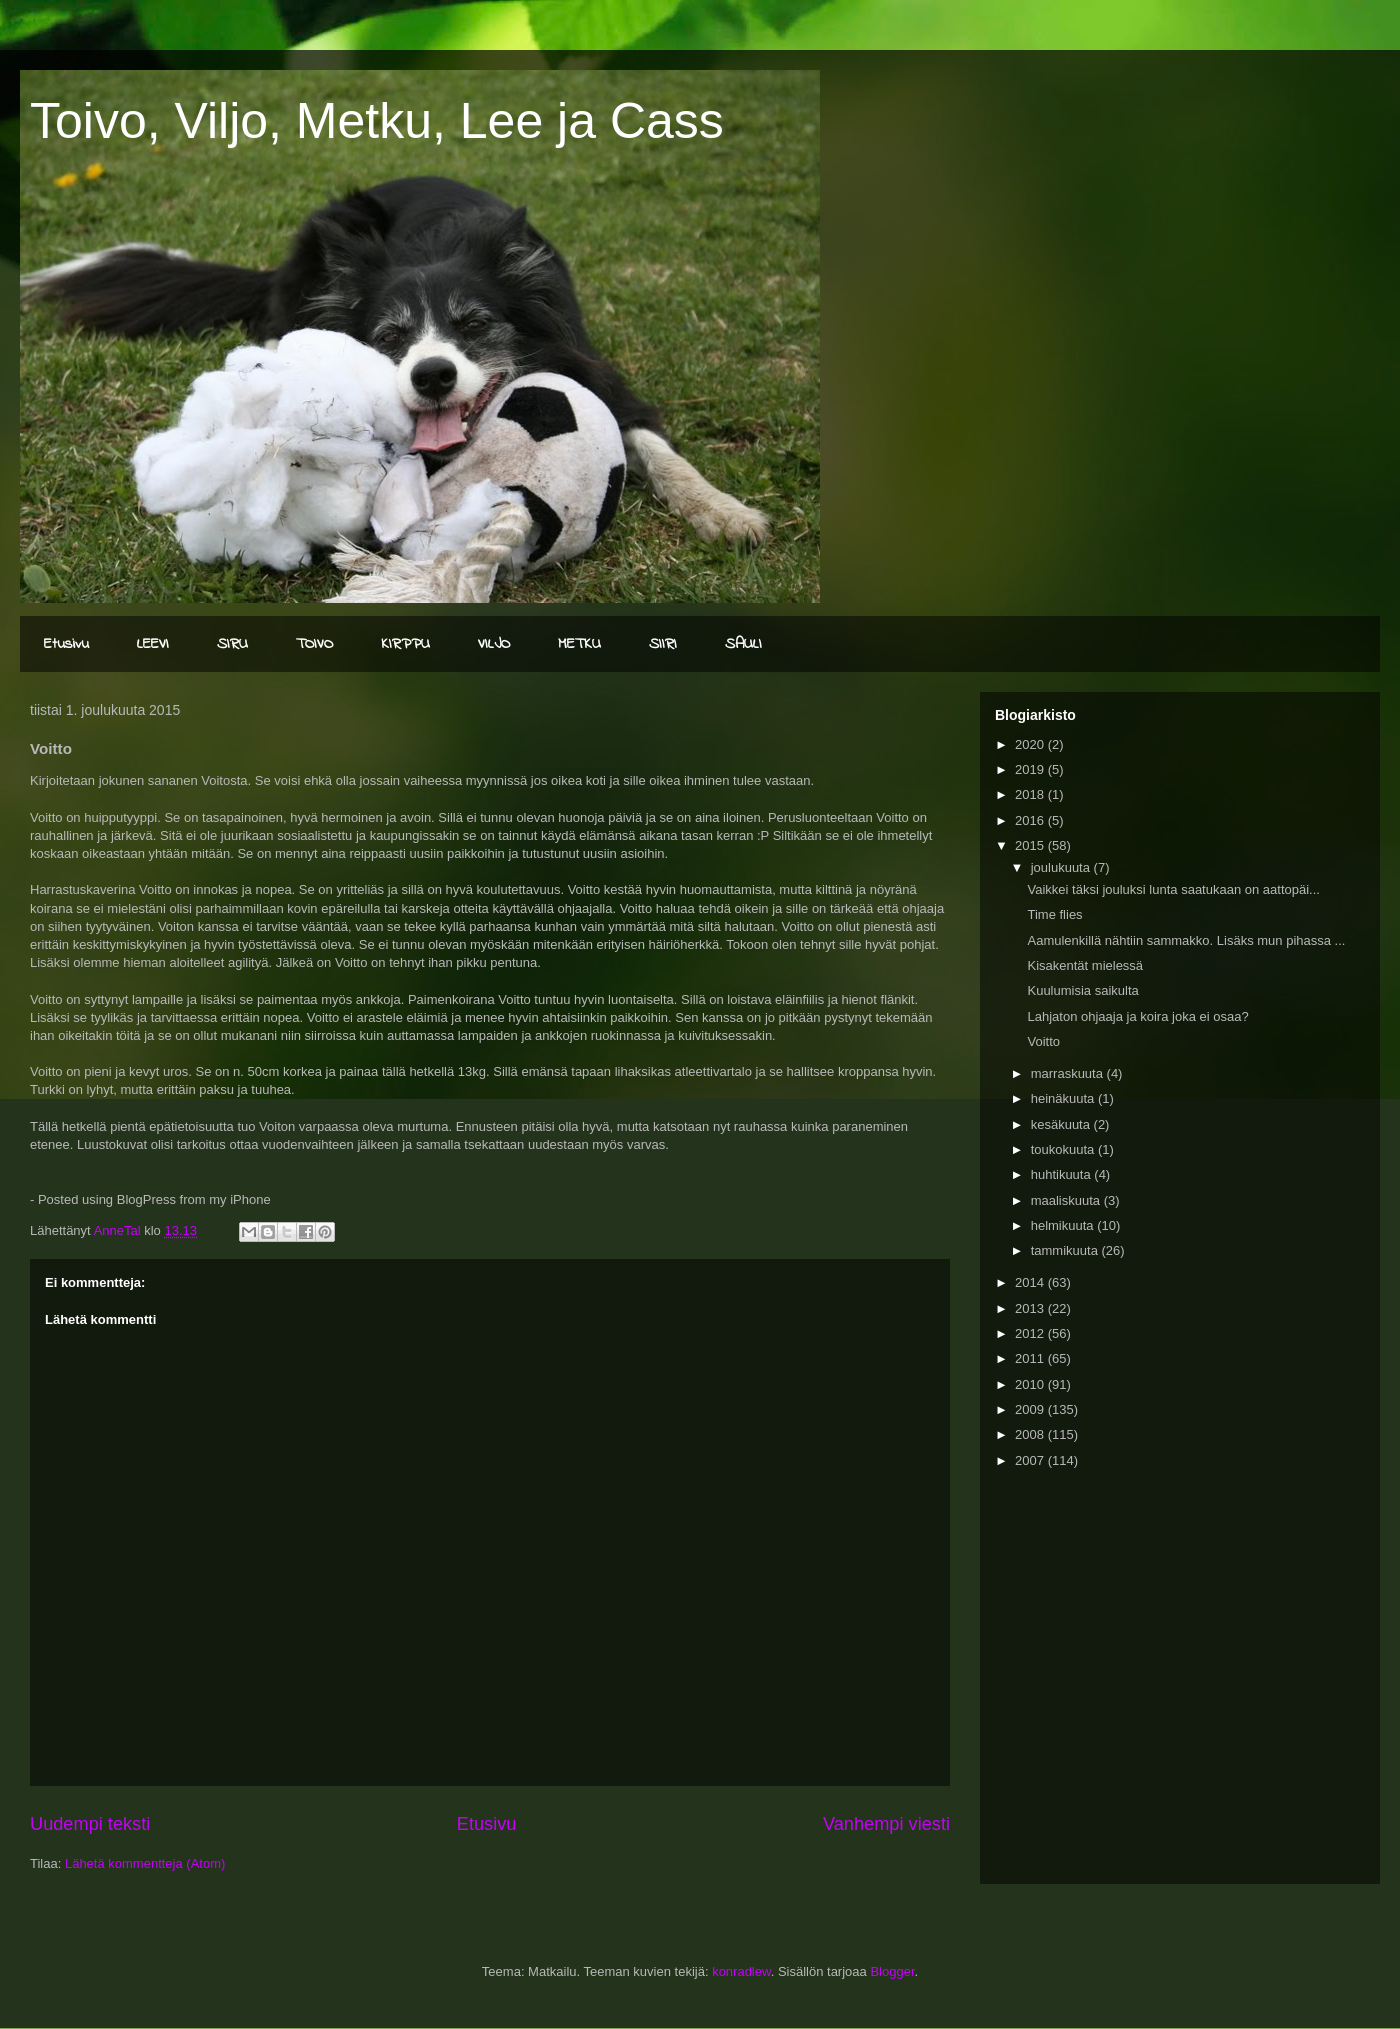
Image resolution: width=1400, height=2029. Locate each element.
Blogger (892, 1971)
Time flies (1054, 914)
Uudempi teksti (90, 1824)
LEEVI (153, 644)
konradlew (741, 1971)
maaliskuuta (1067, 1200)
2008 (1031, 1434)
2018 (1031, 794)
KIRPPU (405, 644)
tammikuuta (1066, 1250)
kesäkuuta (1062, 1124)
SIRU (232, 644)
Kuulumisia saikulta (1082, 990)
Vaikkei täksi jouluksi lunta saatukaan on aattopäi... (1173, 889)
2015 (1031, 845)
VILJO (494, 644)
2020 (1031, 744)
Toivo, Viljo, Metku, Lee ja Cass (377, 121)
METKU (579, 644)
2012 (1031, 1333)
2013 (1031, 1308)
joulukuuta (1062, 867)
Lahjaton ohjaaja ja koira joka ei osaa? (1137, 1016)
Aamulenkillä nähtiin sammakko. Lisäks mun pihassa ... (1186, 940)
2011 (1031, 1358)
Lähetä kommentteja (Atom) (145, 1863)
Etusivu (66, 644)
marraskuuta (1069, 1073)
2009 (1031, 1409)
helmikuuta (1064, 1225)
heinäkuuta (1064, 1098)
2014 (1031, 1282)
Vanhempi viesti (886, 1824)
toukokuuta (1064, 1149)
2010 (1031, 1384)
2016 (1031, 820)
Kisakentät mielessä (1085, 965)
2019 (1031, 769)
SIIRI (663, 644)
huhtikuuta (1063, 1174)
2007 (1031, 1460)
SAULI (743, 644)
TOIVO (314, 644)
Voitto (1043, 1041)
